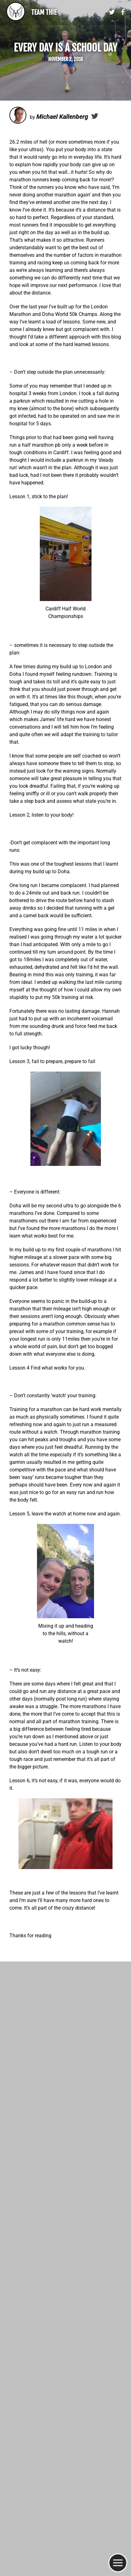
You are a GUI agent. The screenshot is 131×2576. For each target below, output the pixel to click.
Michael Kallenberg (62, 116)
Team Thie (43, 12)
